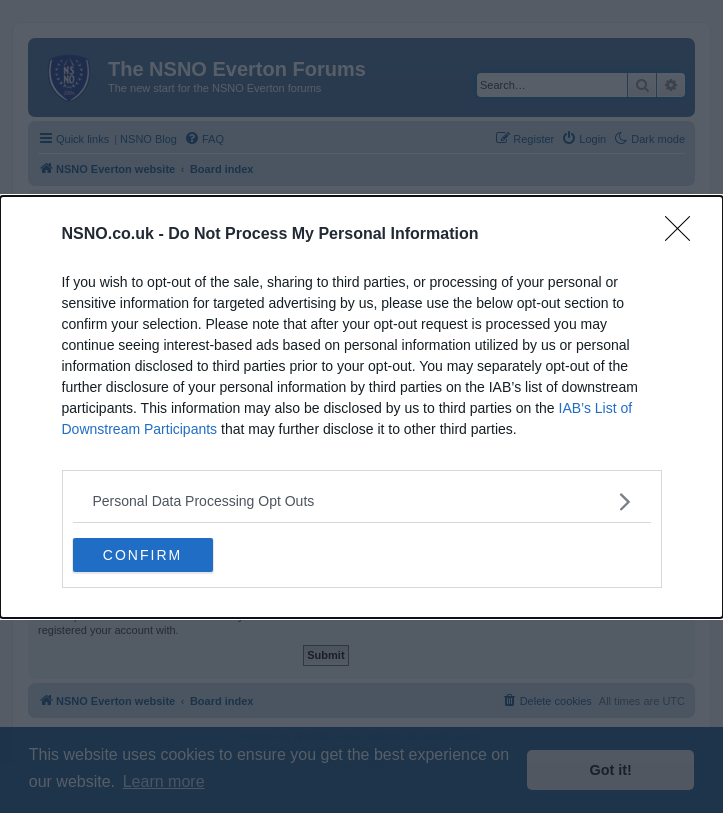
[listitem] (362, 501)
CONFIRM (142, 554)
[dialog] (361, 407)
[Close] (684, 235)
